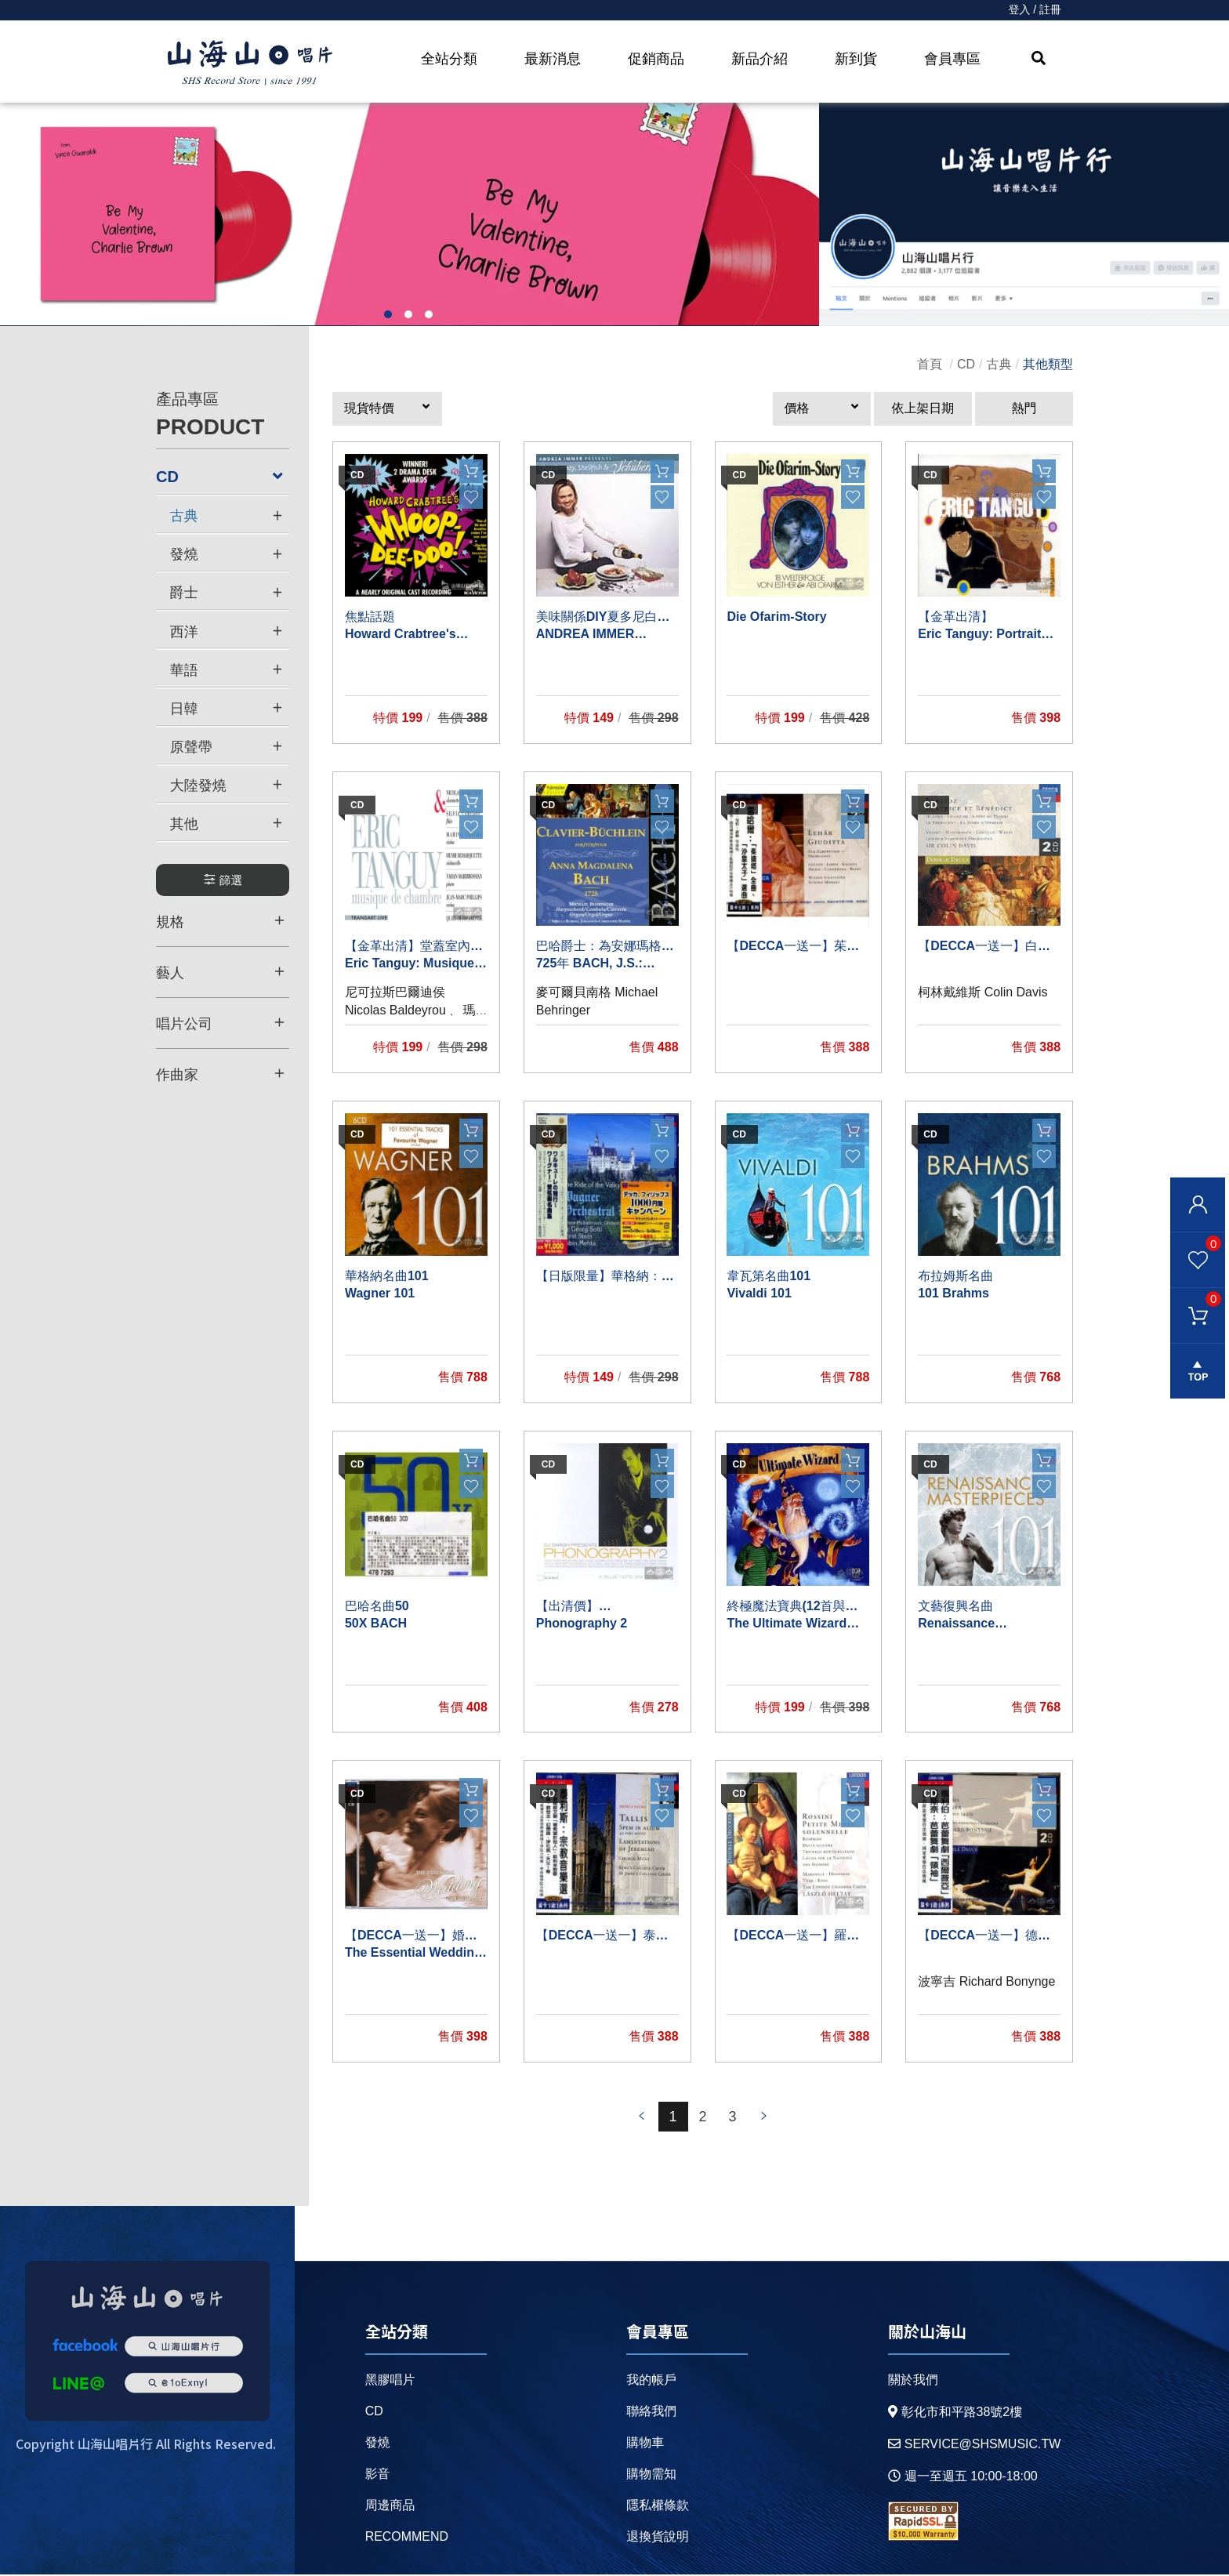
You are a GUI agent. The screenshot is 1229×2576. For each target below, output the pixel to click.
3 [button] (429, 315)
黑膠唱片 (390, 2381)
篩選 (223, 880)
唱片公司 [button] (220, 1023)
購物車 (1195, 1299)
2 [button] (408, 315)
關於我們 (912, 2381)
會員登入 (1197, 1204)
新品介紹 (759, 59)
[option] (409, 215)
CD (966, 365)
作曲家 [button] (220, 1074)
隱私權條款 (657, 2506)
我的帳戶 (651, 2381)
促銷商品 (656, 59)
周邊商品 (390, 2506)
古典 (999, 365)
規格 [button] (220, 921)
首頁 (929, 365)
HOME (250, 63)
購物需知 (651, 2475)
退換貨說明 (657, 2538)
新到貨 (856, 59)
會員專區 (952, 59)
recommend (407, 2538)
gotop (1197, 1371)
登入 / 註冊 (1034, 10)
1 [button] (388, 315)
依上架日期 (922, 409)
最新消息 (552, 59)
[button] (387, 409)
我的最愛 (1195, 1243)
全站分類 (449, 59)
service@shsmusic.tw (973, 2445)
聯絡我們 (651, 2412)
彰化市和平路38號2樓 (954, 2413)
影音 (377, 2475)
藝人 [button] (220, 972)
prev (642, 2118)
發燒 (377, 2444)
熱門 (1024, 409)
